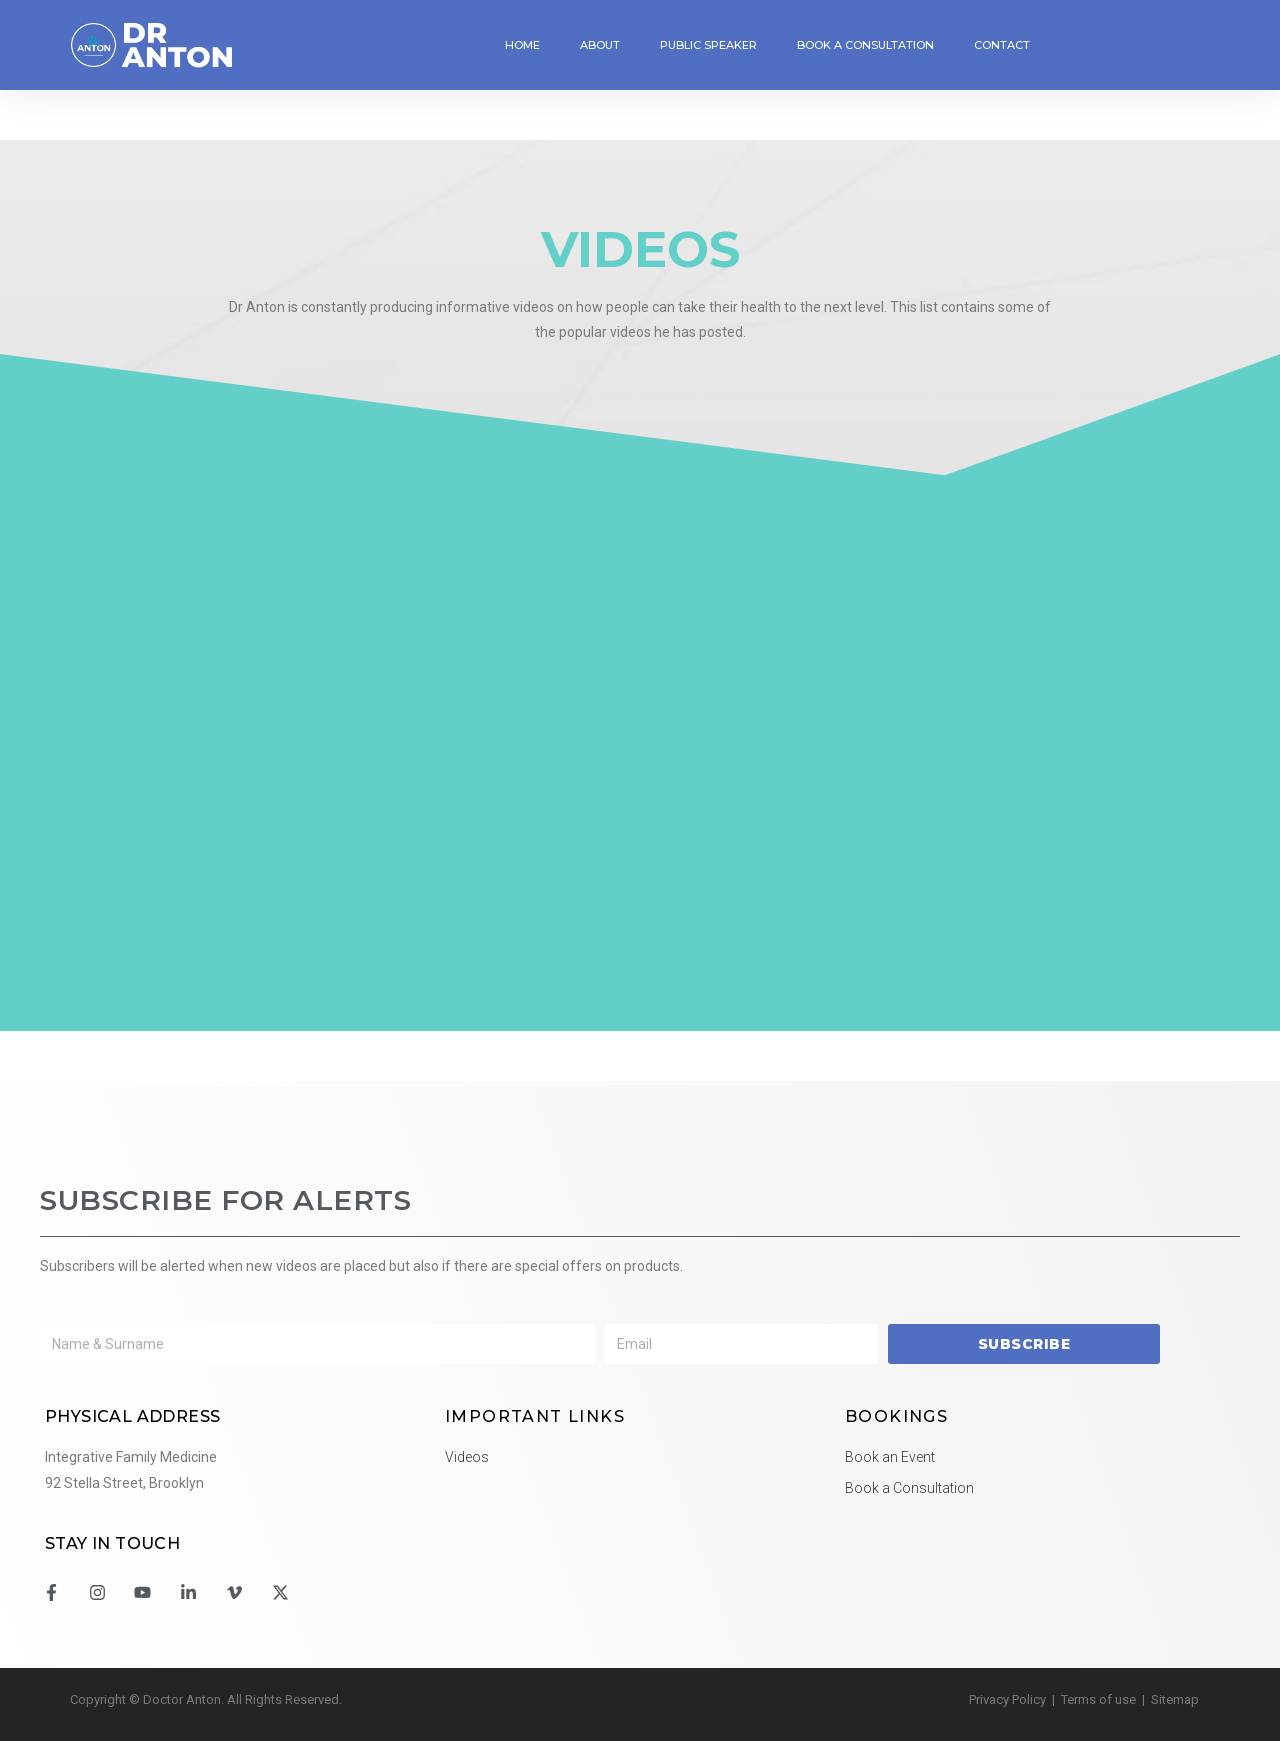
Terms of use (1098, 1699)
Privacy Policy (1007, 1699)
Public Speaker (708, 45)
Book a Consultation (865, 45)
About (600, 45)
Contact (1002, 45)
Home (522, 45)
